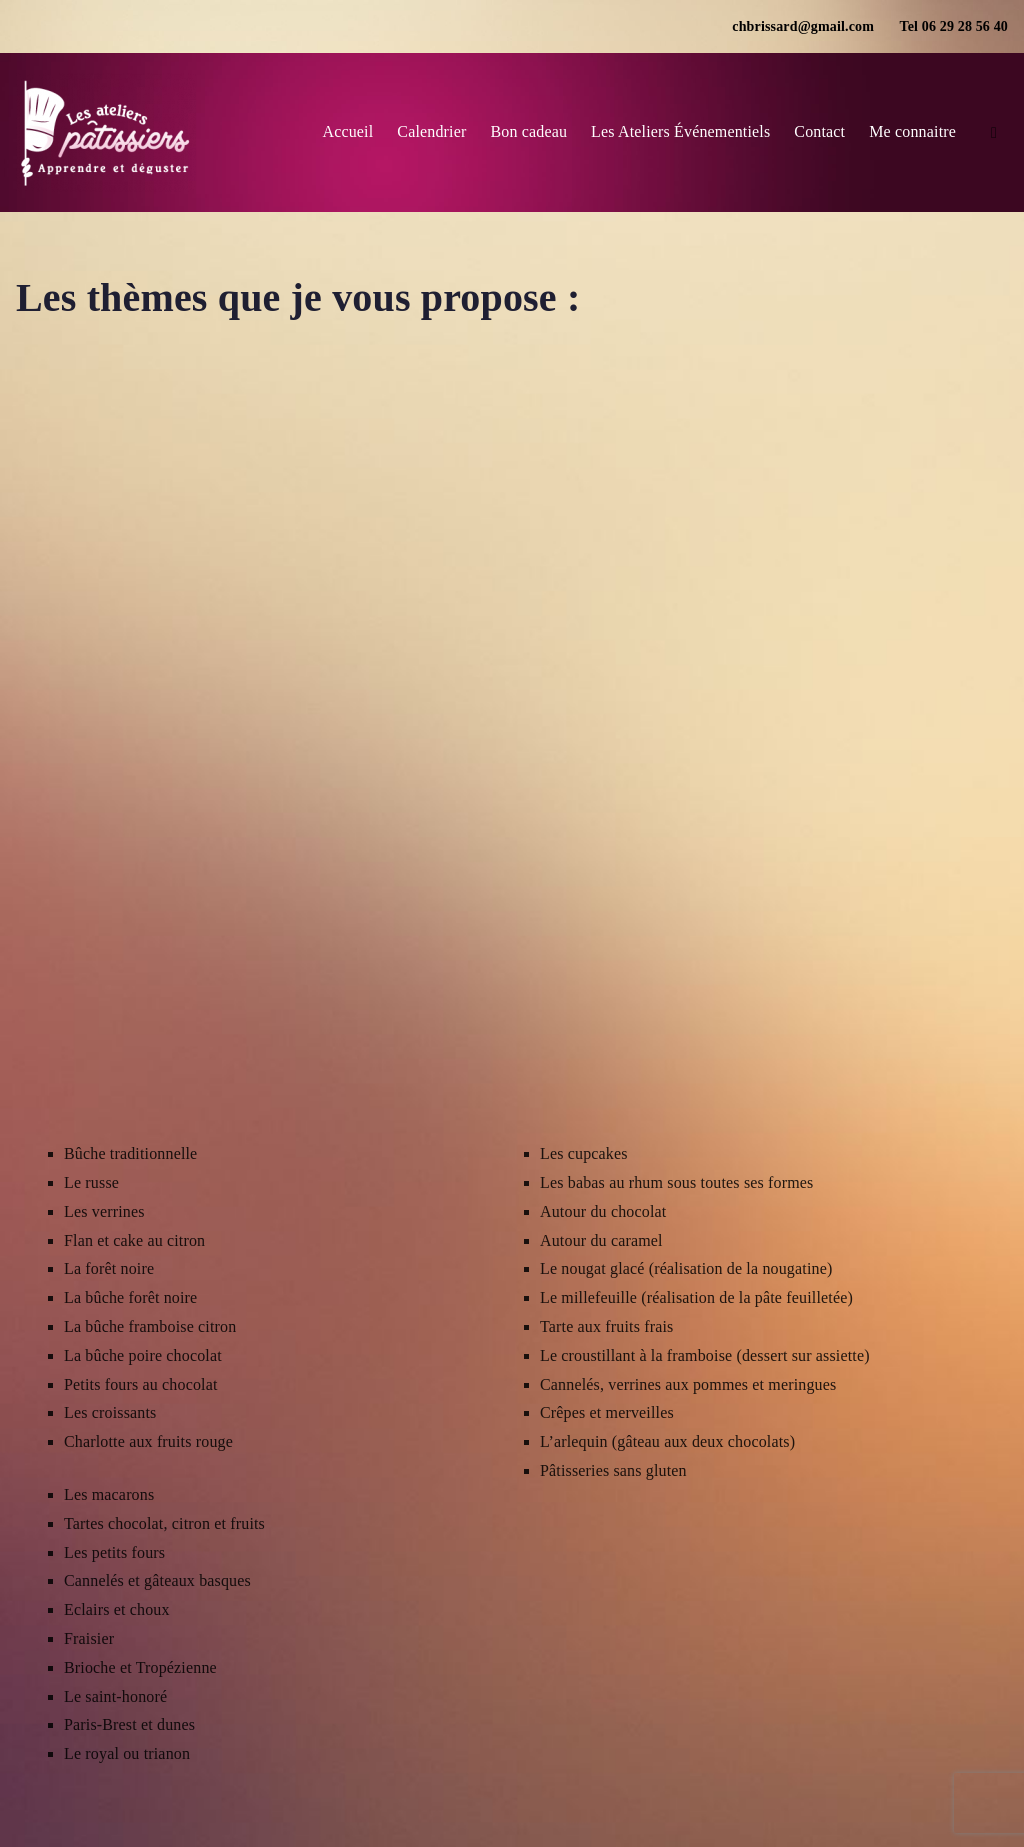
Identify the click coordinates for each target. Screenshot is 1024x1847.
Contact (819, 131)
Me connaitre (912, 131)
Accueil (347, 131)
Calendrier (431, 131)
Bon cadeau (528, 131)
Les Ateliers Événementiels (680, 131)
